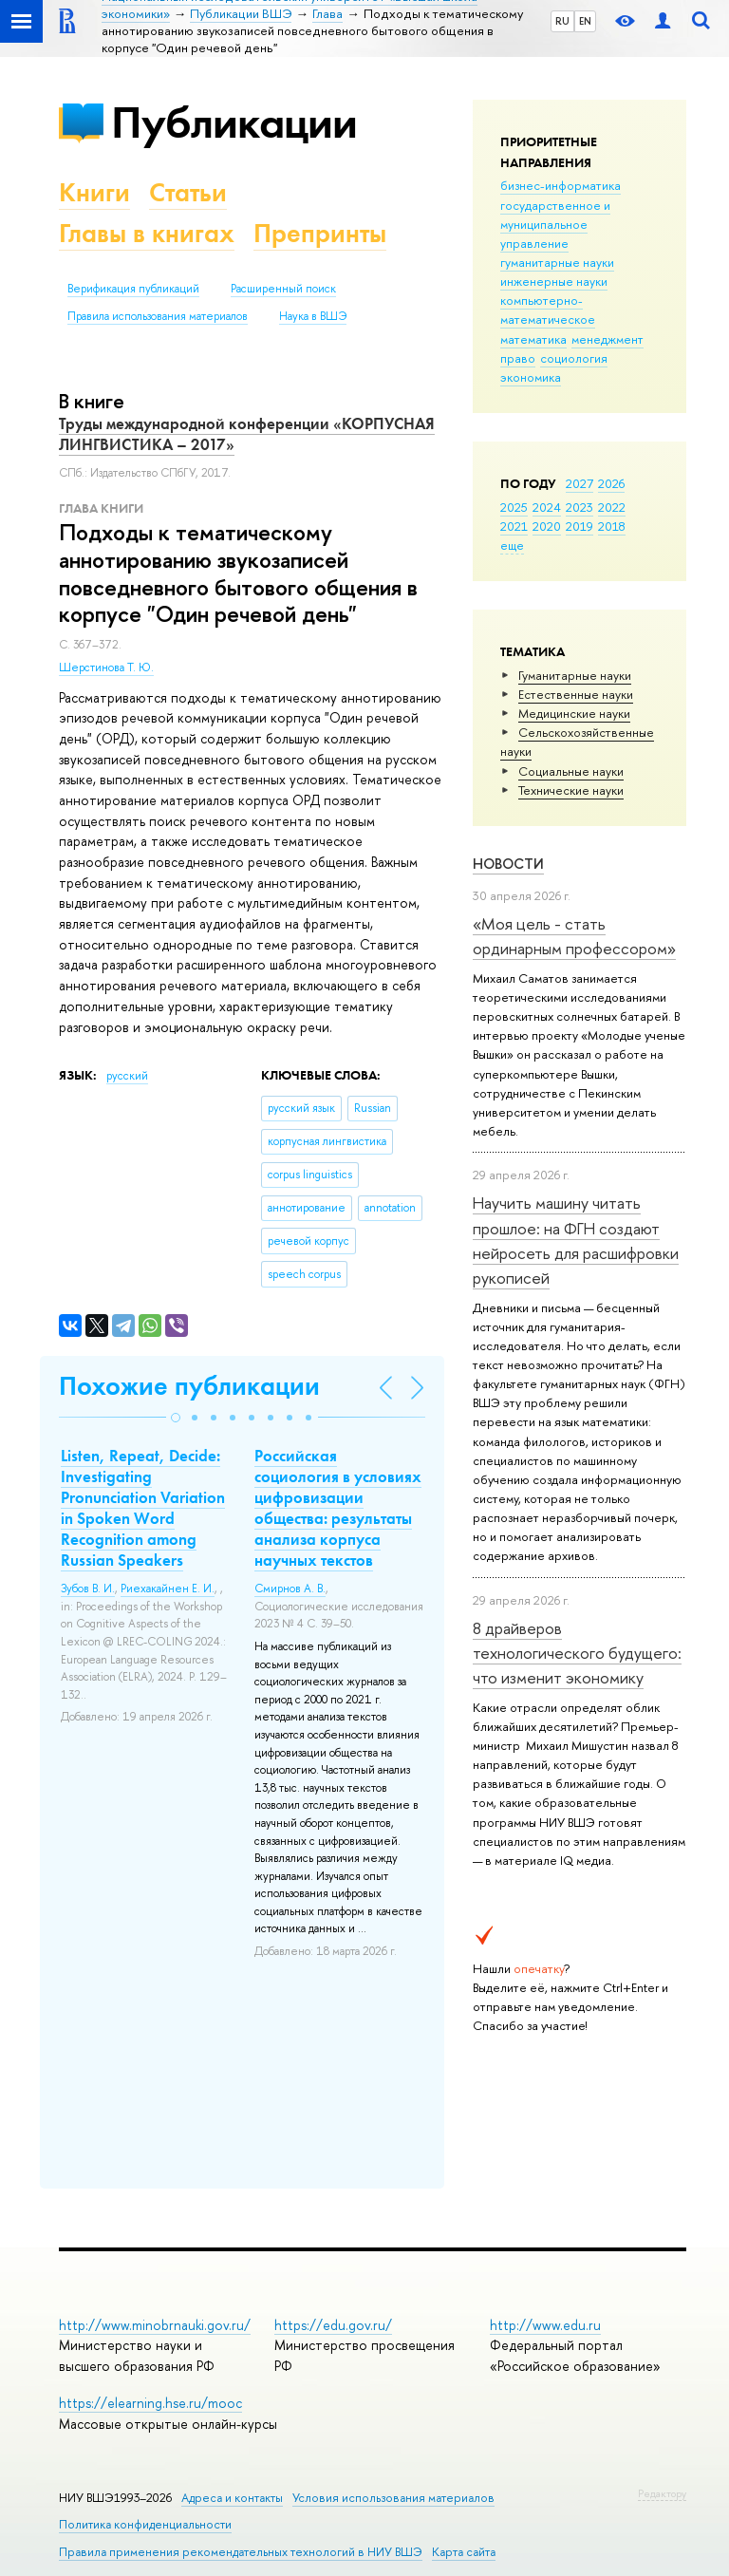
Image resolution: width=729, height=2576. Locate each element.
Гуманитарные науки (574, 675)
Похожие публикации (189, 1385)
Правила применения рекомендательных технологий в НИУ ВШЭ (240, 2552)
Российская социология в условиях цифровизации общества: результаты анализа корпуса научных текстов (337, 1507)
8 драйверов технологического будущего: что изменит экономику (577, 1653)
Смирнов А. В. (290, 1588)
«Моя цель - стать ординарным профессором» (574, 935)
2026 (611, 483)
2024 (547, 507)
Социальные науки (571, 771)
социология (574, 358)
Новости (508, 864)
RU (562, 21)
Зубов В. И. (88, 1588)
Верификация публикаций (133, 288)
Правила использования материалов (157, 316)
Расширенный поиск (283, 288)
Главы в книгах (146, 233)
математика (533, 339)
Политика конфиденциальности (145, 2524)
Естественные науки (575, 694)
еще (512, 545)
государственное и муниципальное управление (555, 224)
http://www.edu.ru (545, 2325)
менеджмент (607, 339)
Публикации (234, 122)
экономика (530, 376)
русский (127, 1075)
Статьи (188, 192)
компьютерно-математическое (547, 309)
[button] (175, 1417)
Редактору (662, 2493)
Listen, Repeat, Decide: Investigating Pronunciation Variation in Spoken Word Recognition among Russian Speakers (143, 1507)
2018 (612, 526)
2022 (612, 507)
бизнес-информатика (560, 185)
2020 (547, 526)
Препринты (319, 233)
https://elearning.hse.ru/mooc (150, 2403)
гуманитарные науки (557, 262)
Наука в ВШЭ (312, 316)
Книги (94, 192)
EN (585, 21)
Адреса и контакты (232, 2498)
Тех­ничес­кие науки (571, 790)
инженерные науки (554, 281)
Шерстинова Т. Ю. (106, 667)
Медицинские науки (574, 713)
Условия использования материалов (393, 2498)
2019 (579, 526)
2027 (579, 483)
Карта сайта (463, 2552)
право (517, 358)
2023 (579, 507)
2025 (514, 507)
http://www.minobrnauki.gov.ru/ (155, 2325)
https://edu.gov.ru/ (333, 2325)
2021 (514, 526)
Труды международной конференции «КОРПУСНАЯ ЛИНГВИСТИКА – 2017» (247, 434)
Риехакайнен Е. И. (168, 1588)
